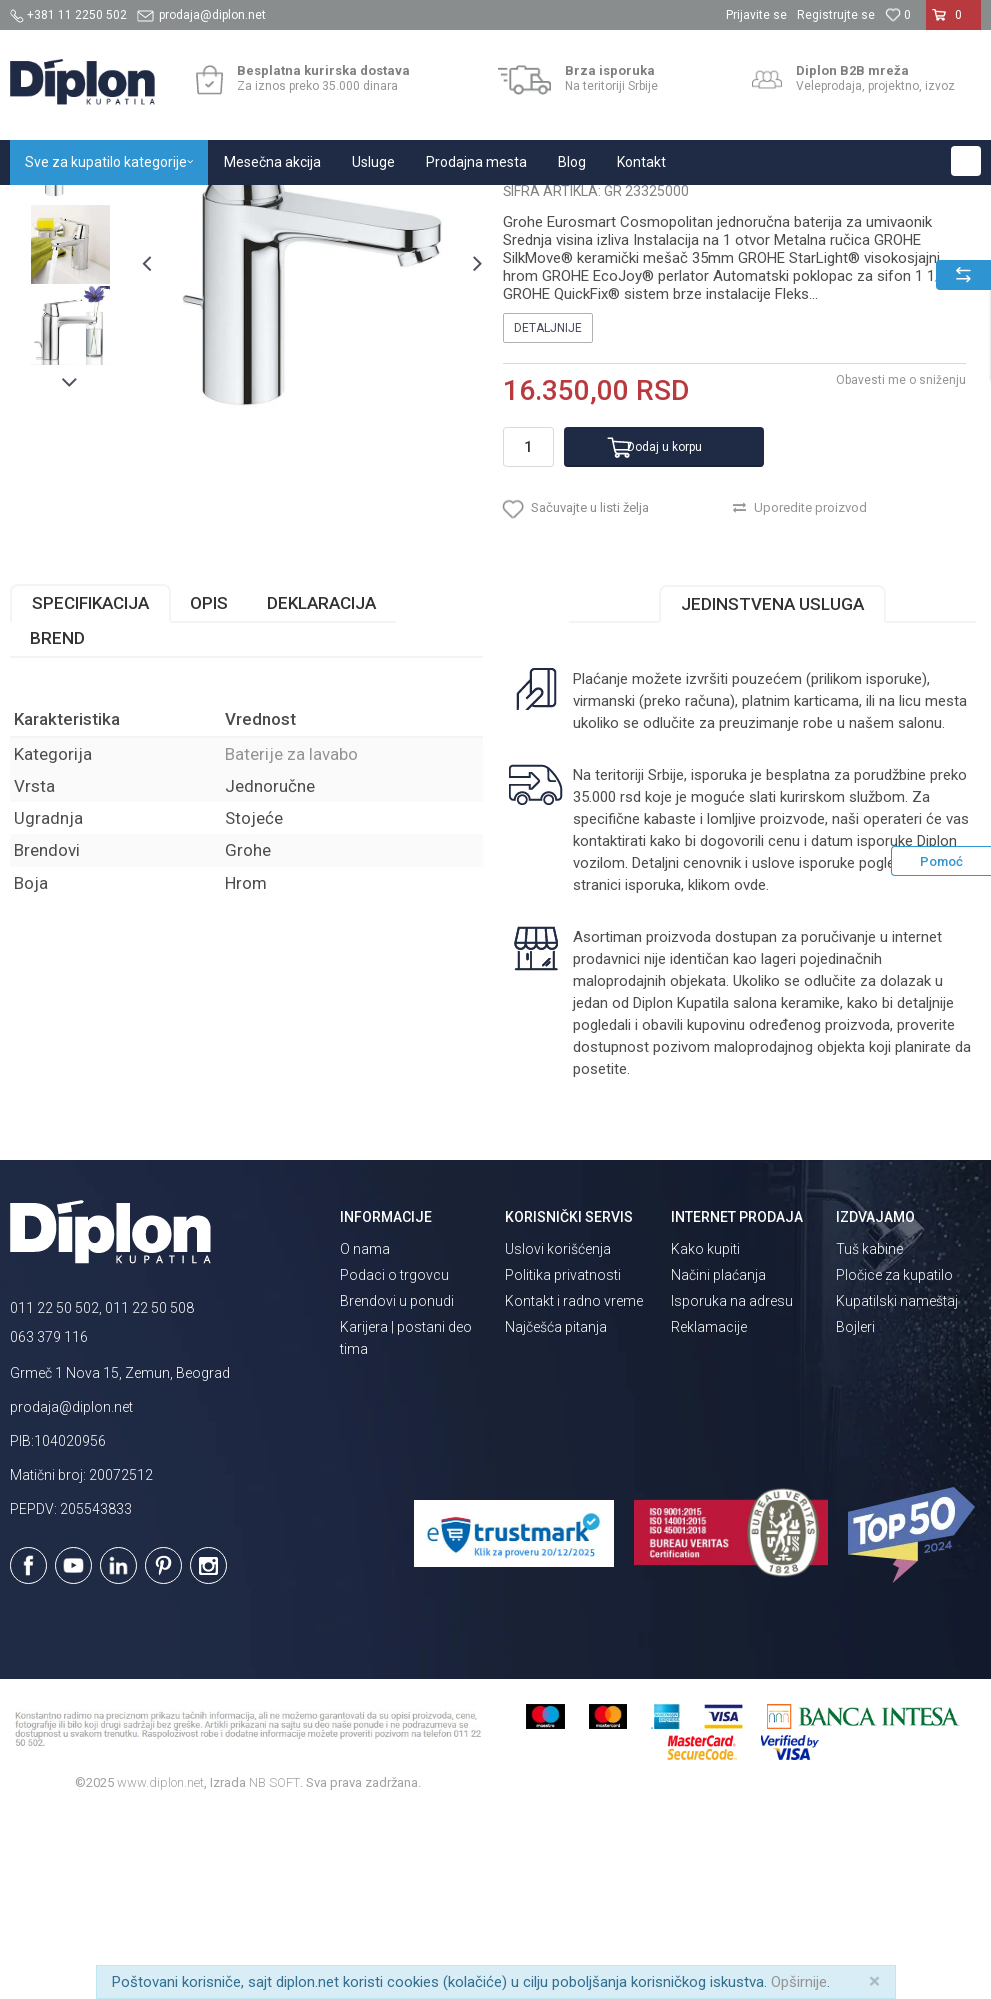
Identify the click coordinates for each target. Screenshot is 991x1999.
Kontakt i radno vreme (574, 1486)
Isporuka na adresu (732, 1486)
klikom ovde (727, 1071)
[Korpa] (953, 23)
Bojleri (855, 1512)
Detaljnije (548, 514)
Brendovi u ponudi (397, 1486)
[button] (966, 161)
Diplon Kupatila (54, 206)
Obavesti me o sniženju (901, 566)
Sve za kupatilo (157, 206)
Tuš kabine (869, 1434)
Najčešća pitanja (556, 1512)
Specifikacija (90, 789)
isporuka (653, 1071)
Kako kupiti (705, 1434)
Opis (209, 789)
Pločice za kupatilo (894, 1460)
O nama (365, 1434)
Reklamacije (709, 1512)
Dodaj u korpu (664, 632)
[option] (70, 348)
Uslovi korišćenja (558, 1434)
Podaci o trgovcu (394, 1460)
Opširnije (799, 1982)
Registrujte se (836, 15)
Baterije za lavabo (442, 206)
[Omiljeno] (898, 15)
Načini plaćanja (718, 1460)
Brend (57, 824)
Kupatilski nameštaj (897, 1486)
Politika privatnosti (563, 1460)
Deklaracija (321, 789)
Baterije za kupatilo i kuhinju (296, 206)
